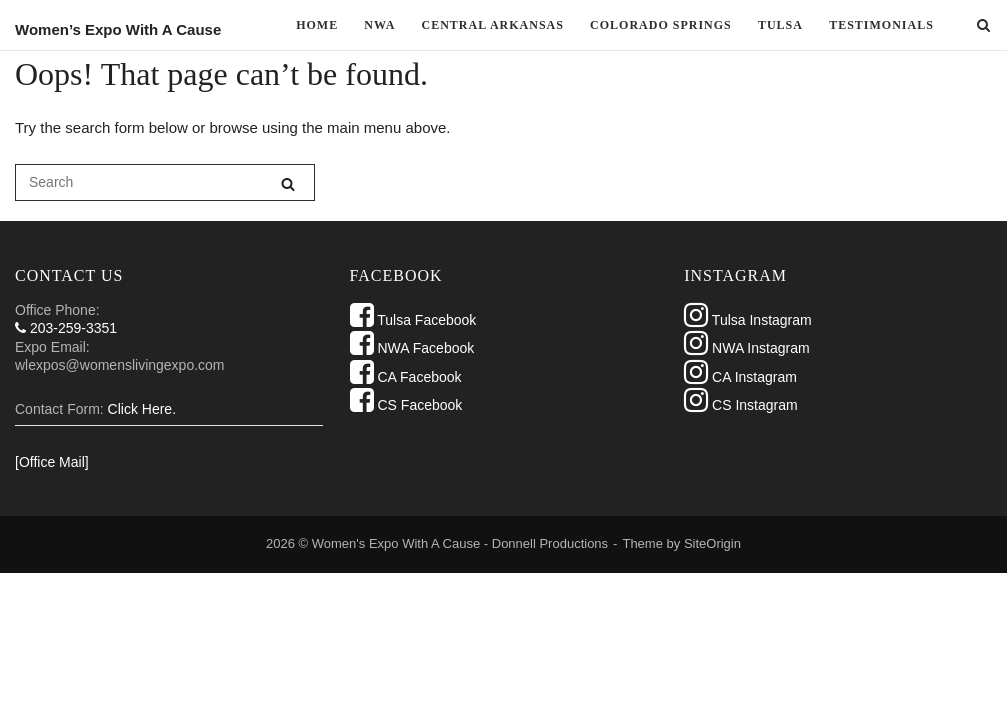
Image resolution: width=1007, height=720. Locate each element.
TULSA (780, 25)
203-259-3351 (66, 328)
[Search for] (165, 182)
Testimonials (881, 25)
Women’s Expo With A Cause (118, 29)
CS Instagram (740, 405)
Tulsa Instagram (748, 320)
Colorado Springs (661, 25)
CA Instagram (740, 377)
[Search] (288, 183)
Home (317, 25)
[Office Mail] (52, 462)
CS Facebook (406, 405)
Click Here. (142, 409)
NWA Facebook (412, 348)
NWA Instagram (746, 348)
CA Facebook (406, 377)
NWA (379, 25)
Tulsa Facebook (413, 320)
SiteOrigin (712, 543)
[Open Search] (983, 26)
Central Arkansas (493, 25)
